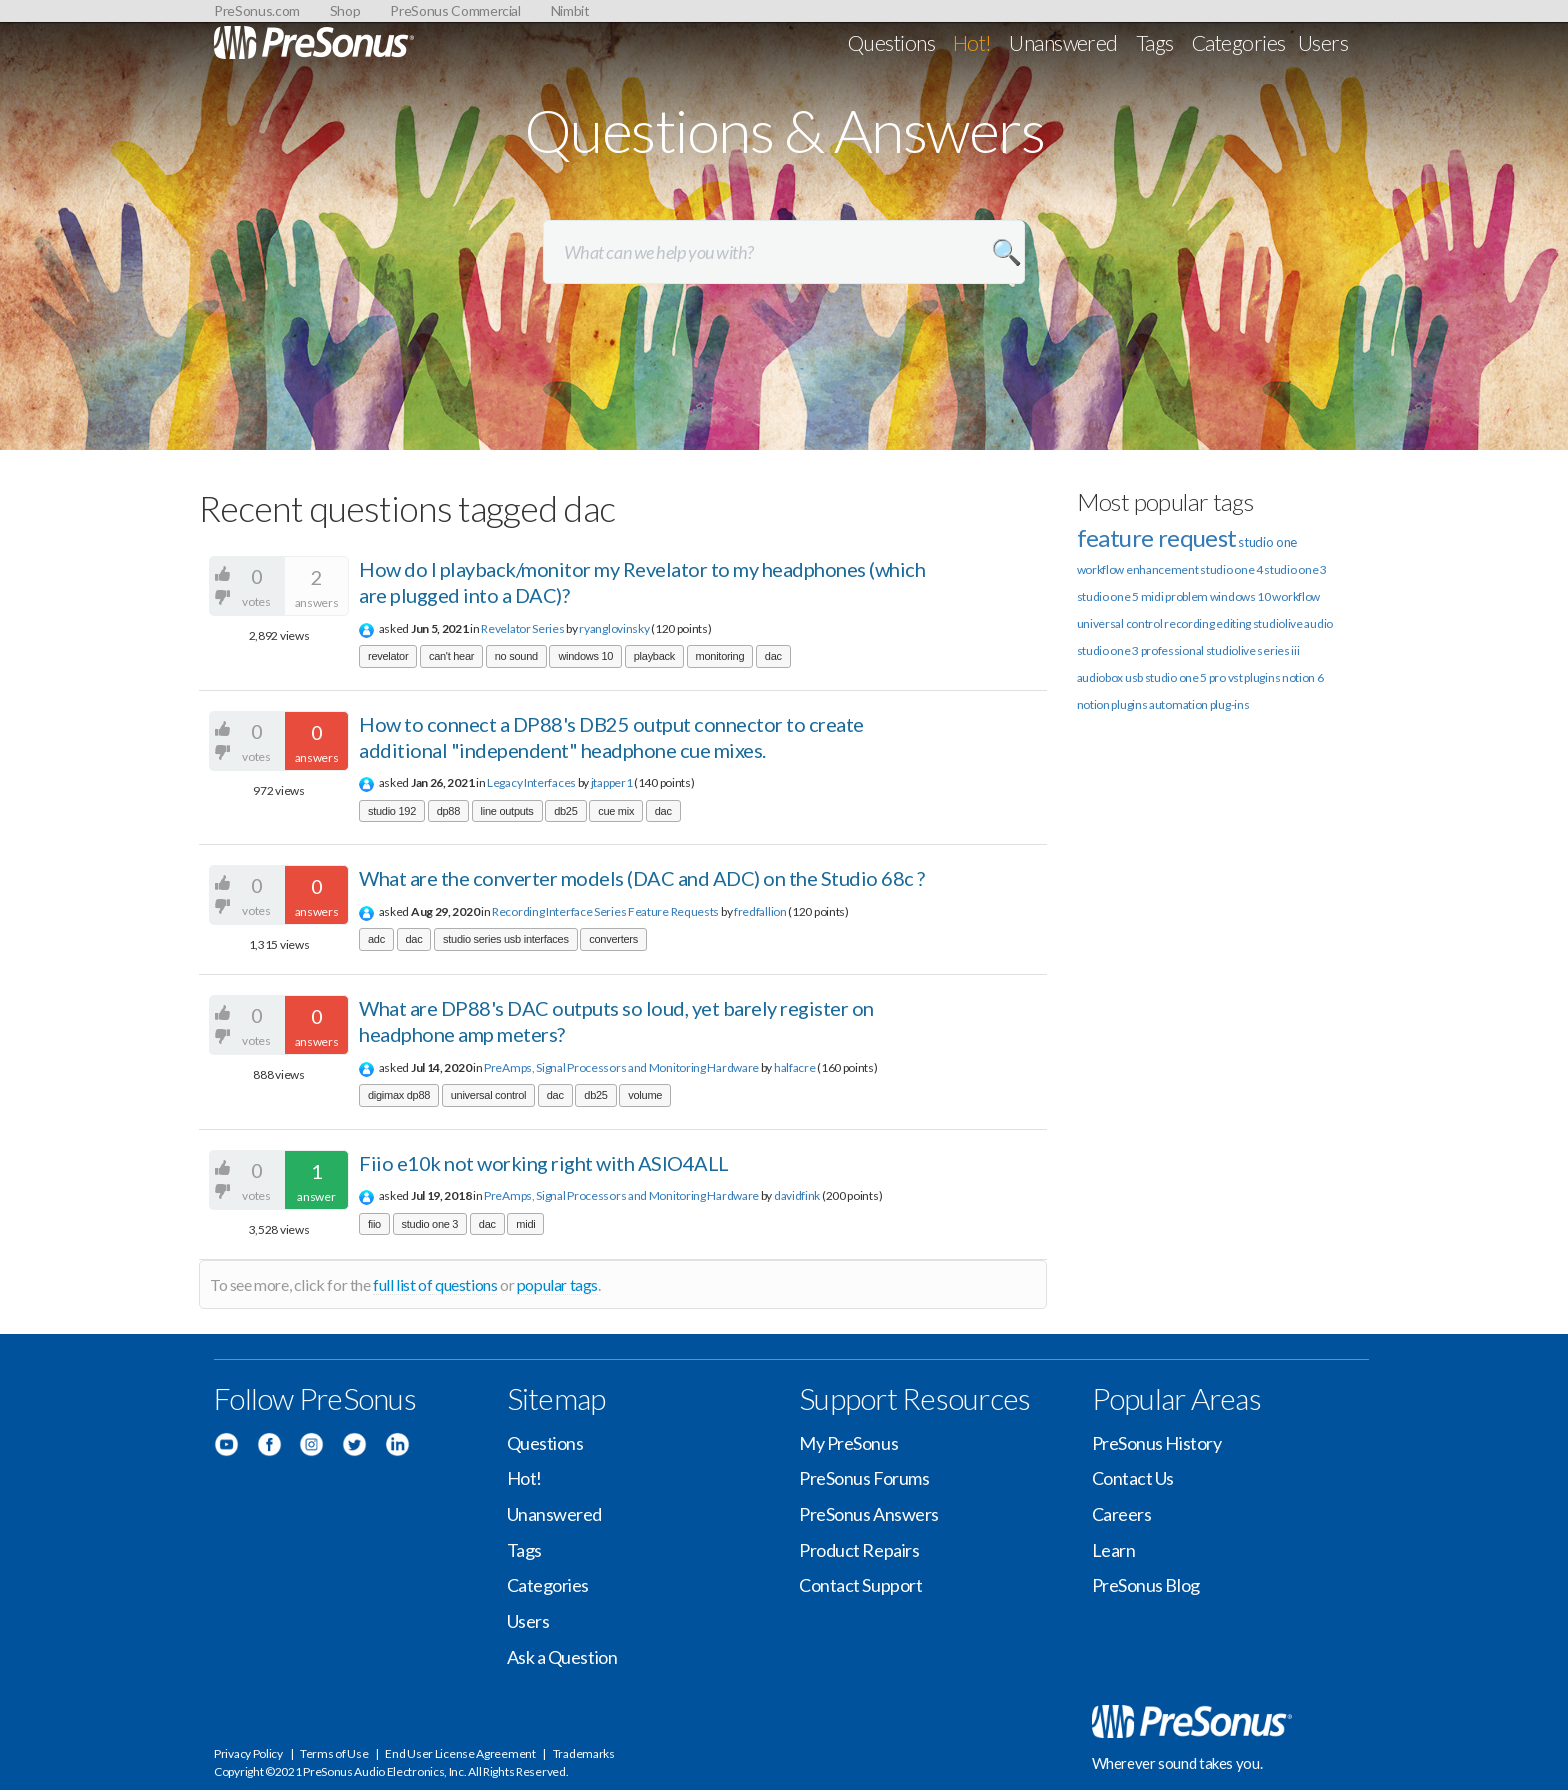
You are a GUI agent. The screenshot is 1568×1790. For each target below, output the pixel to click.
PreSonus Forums (864, 1478)
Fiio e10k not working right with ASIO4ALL (544, 1163)
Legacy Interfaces (531, 782)
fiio (374, 1224)
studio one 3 (430, 1224)
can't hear (451, 656)
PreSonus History (1157, 1443)
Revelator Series (522, 628)
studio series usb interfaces (506, 939)
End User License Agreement (460, 1753)
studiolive (1278, 623)
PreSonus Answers (869, 1514)
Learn (1114, 1550)
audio (1318, 623)
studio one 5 (1108, 596)
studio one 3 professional (1141, 650)
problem (1186, 596)
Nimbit (570, 10)
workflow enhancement (1138, 569)
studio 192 (392, 811)
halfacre (795, 1067)
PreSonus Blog (1146, 1585)
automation (1178, 704)
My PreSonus (848, 1443)
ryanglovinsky (614, 628)
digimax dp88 (399, 1095)
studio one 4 (1231, 569)
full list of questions (435, 1284)
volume (645, 1095)
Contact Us (1133, 1478)
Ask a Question (562, 1657)
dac (773, 656)
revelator (388, 656)
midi (525, 1224)
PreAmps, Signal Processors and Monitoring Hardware (621, 1067)
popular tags (557, 1284)
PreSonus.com (257, 10)
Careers (1122, 1514)
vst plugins (1254, 677)
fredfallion (760, 911)
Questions (891, 42)
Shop (345, 10)
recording (1189, 623)
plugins (1129, 704)
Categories (1239, 42)
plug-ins (1230, 704)
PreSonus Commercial (455, 10)
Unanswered (1063, 42)
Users (1323, 42)
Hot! (972, 42)
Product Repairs (859, 1550)
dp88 (448, 811)
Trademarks (584, 1753)
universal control (488, 1095)
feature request (1157, 537)
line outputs (507, 811)
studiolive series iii (1253, 650)
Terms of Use (334, 1753)
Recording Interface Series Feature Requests (605, 911)
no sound (516, 656)
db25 (565, 811)
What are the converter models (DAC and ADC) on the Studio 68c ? (642, 878)
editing (1233, 623)
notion (1093, 704)
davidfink (797, 1195)
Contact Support (860, 1585)
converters (613, 939)
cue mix (616, 811)
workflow (1296, 596)
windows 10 (585, 656)
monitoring (720, 656)
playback (654, 656)
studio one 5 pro (1185, 677)
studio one (1267, 542)
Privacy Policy (248, 1753)
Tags (1155, 42)
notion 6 (1303, 677)
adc (376, 939)
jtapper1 (612, 782)
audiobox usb (1110, 677)
